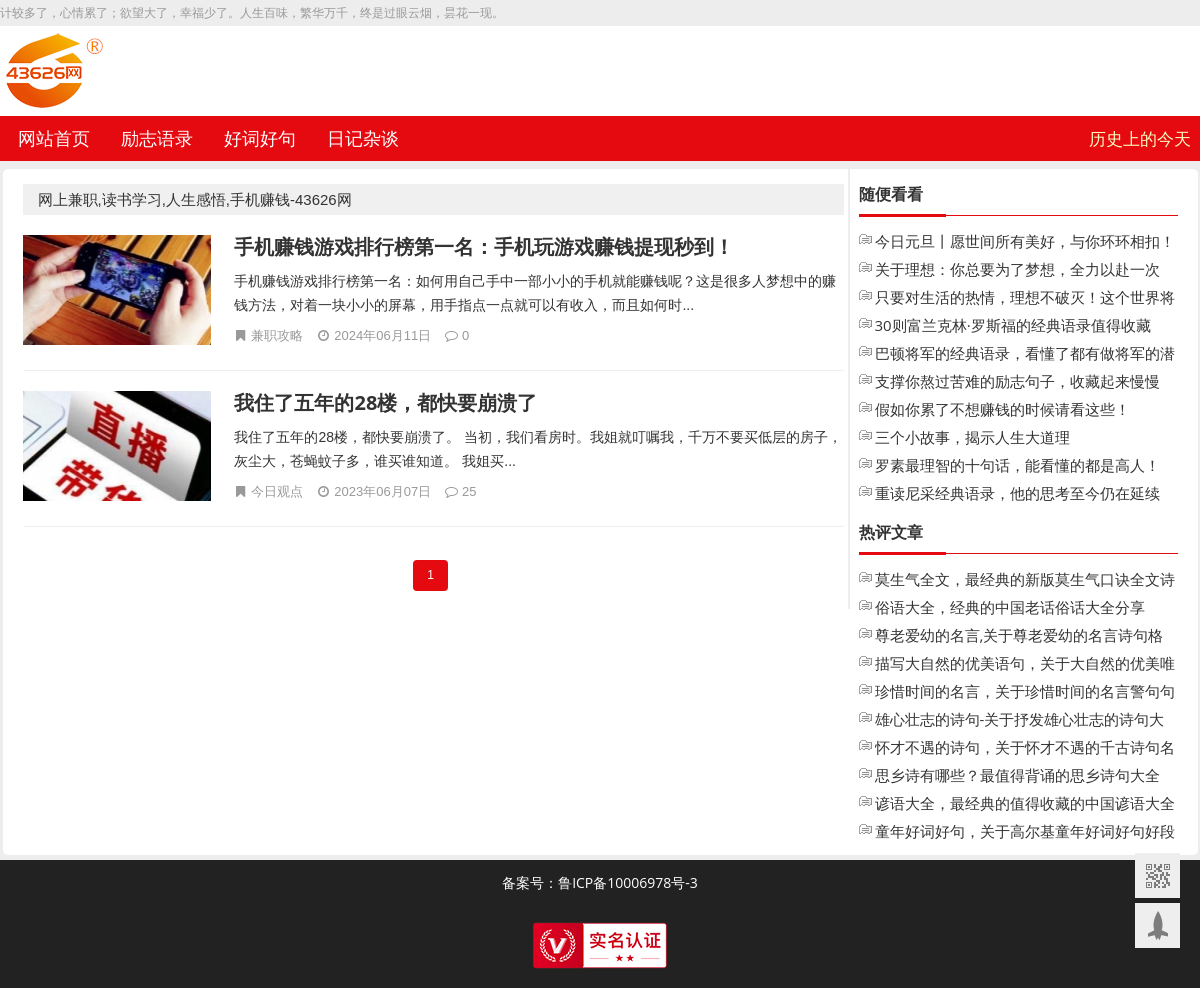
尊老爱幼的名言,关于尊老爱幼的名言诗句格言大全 (1019, 637)
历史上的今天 (1140, 138)
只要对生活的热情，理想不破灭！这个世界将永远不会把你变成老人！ (1025, 299)
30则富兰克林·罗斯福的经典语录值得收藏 (1013, 325)
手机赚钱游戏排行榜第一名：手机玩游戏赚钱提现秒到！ (484, 246)
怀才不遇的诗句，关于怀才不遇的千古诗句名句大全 (1025, 749)
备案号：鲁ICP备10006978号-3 (600, 882)
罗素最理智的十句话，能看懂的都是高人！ (1017, 465)
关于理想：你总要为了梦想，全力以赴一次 (1017, 269)
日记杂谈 (363, 138)
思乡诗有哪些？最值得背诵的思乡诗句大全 (1017, 775)
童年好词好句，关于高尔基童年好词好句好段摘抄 (1025, 833)
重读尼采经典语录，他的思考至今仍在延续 (1017, 493)
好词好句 (260, 138)
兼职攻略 (277, 335)
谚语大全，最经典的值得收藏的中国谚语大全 (1025, 803)
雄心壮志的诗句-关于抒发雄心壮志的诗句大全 (1020, 721)
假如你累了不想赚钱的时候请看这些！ (1002, 409)
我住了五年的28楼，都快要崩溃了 (385, 402)
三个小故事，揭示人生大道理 (972, 437)
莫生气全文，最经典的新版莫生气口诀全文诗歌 (1025, 581)
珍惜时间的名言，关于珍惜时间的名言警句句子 (1025, 693)
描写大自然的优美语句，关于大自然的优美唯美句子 (1025, 665)
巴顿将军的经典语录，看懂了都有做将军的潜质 (1025, 355)
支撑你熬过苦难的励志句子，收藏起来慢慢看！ (1017, 383)
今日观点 (277, 491)
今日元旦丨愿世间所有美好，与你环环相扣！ (1025, 241)
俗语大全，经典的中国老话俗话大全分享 (1010, 607)
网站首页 (54, 138)
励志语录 (157, 138)
